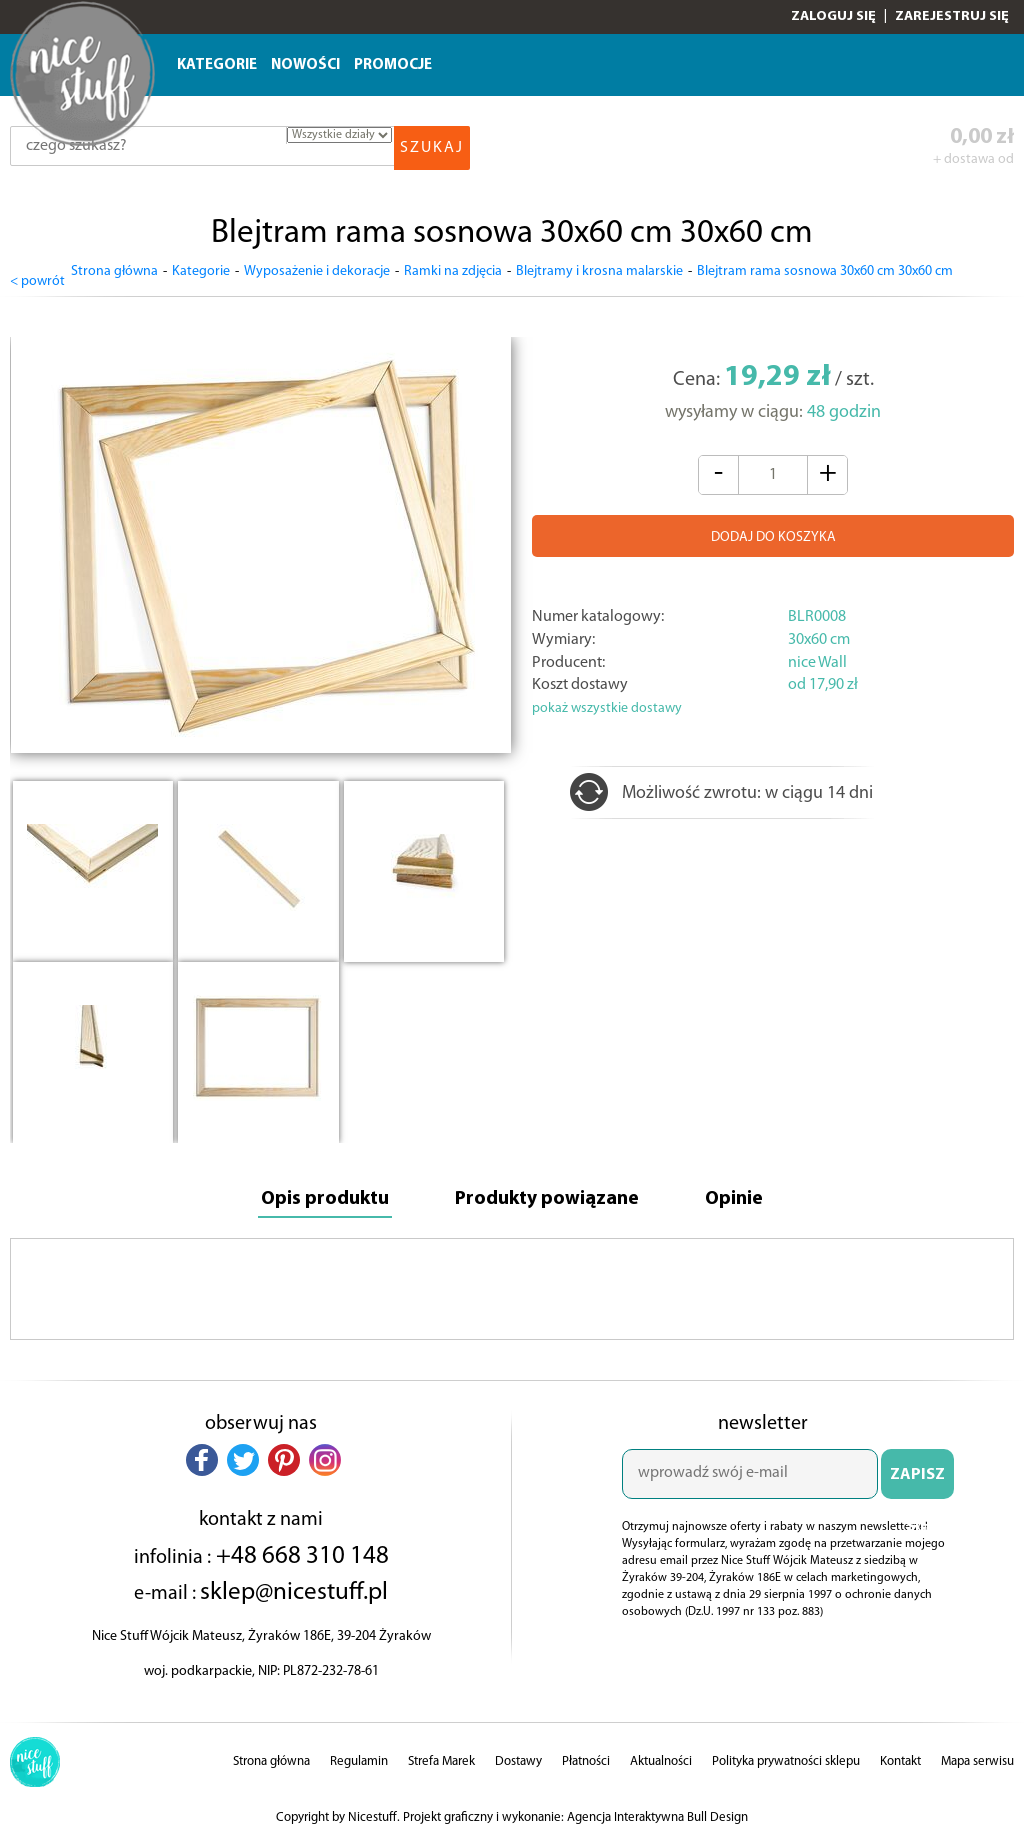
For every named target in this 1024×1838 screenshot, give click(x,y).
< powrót (37, 272)
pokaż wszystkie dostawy (607, 700)
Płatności (586, 1757)
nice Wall (817, 654)
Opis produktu (310, 1192)
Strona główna (114, 271)
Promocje (393, 65)
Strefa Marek (441, 1757)
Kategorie (217, 65)
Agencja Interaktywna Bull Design (657, 1813)
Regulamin (359, 1757)
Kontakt (900, 1757)
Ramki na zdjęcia (453, 271)
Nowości (305, 65)
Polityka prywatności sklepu (786, 1757)
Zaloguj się (833, 16)
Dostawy (518, 1757)
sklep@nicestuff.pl (294, 1587)
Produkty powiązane (550, 1192)
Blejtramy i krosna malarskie (599, 271)
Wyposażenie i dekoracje (317, 271)
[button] (202, 1455)
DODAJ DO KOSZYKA (773, 529)
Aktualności (661, 1757)
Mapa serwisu (977, 1757)
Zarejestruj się (952, 16)
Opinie (752, 1192)
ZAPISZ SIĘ (917, 1478)
